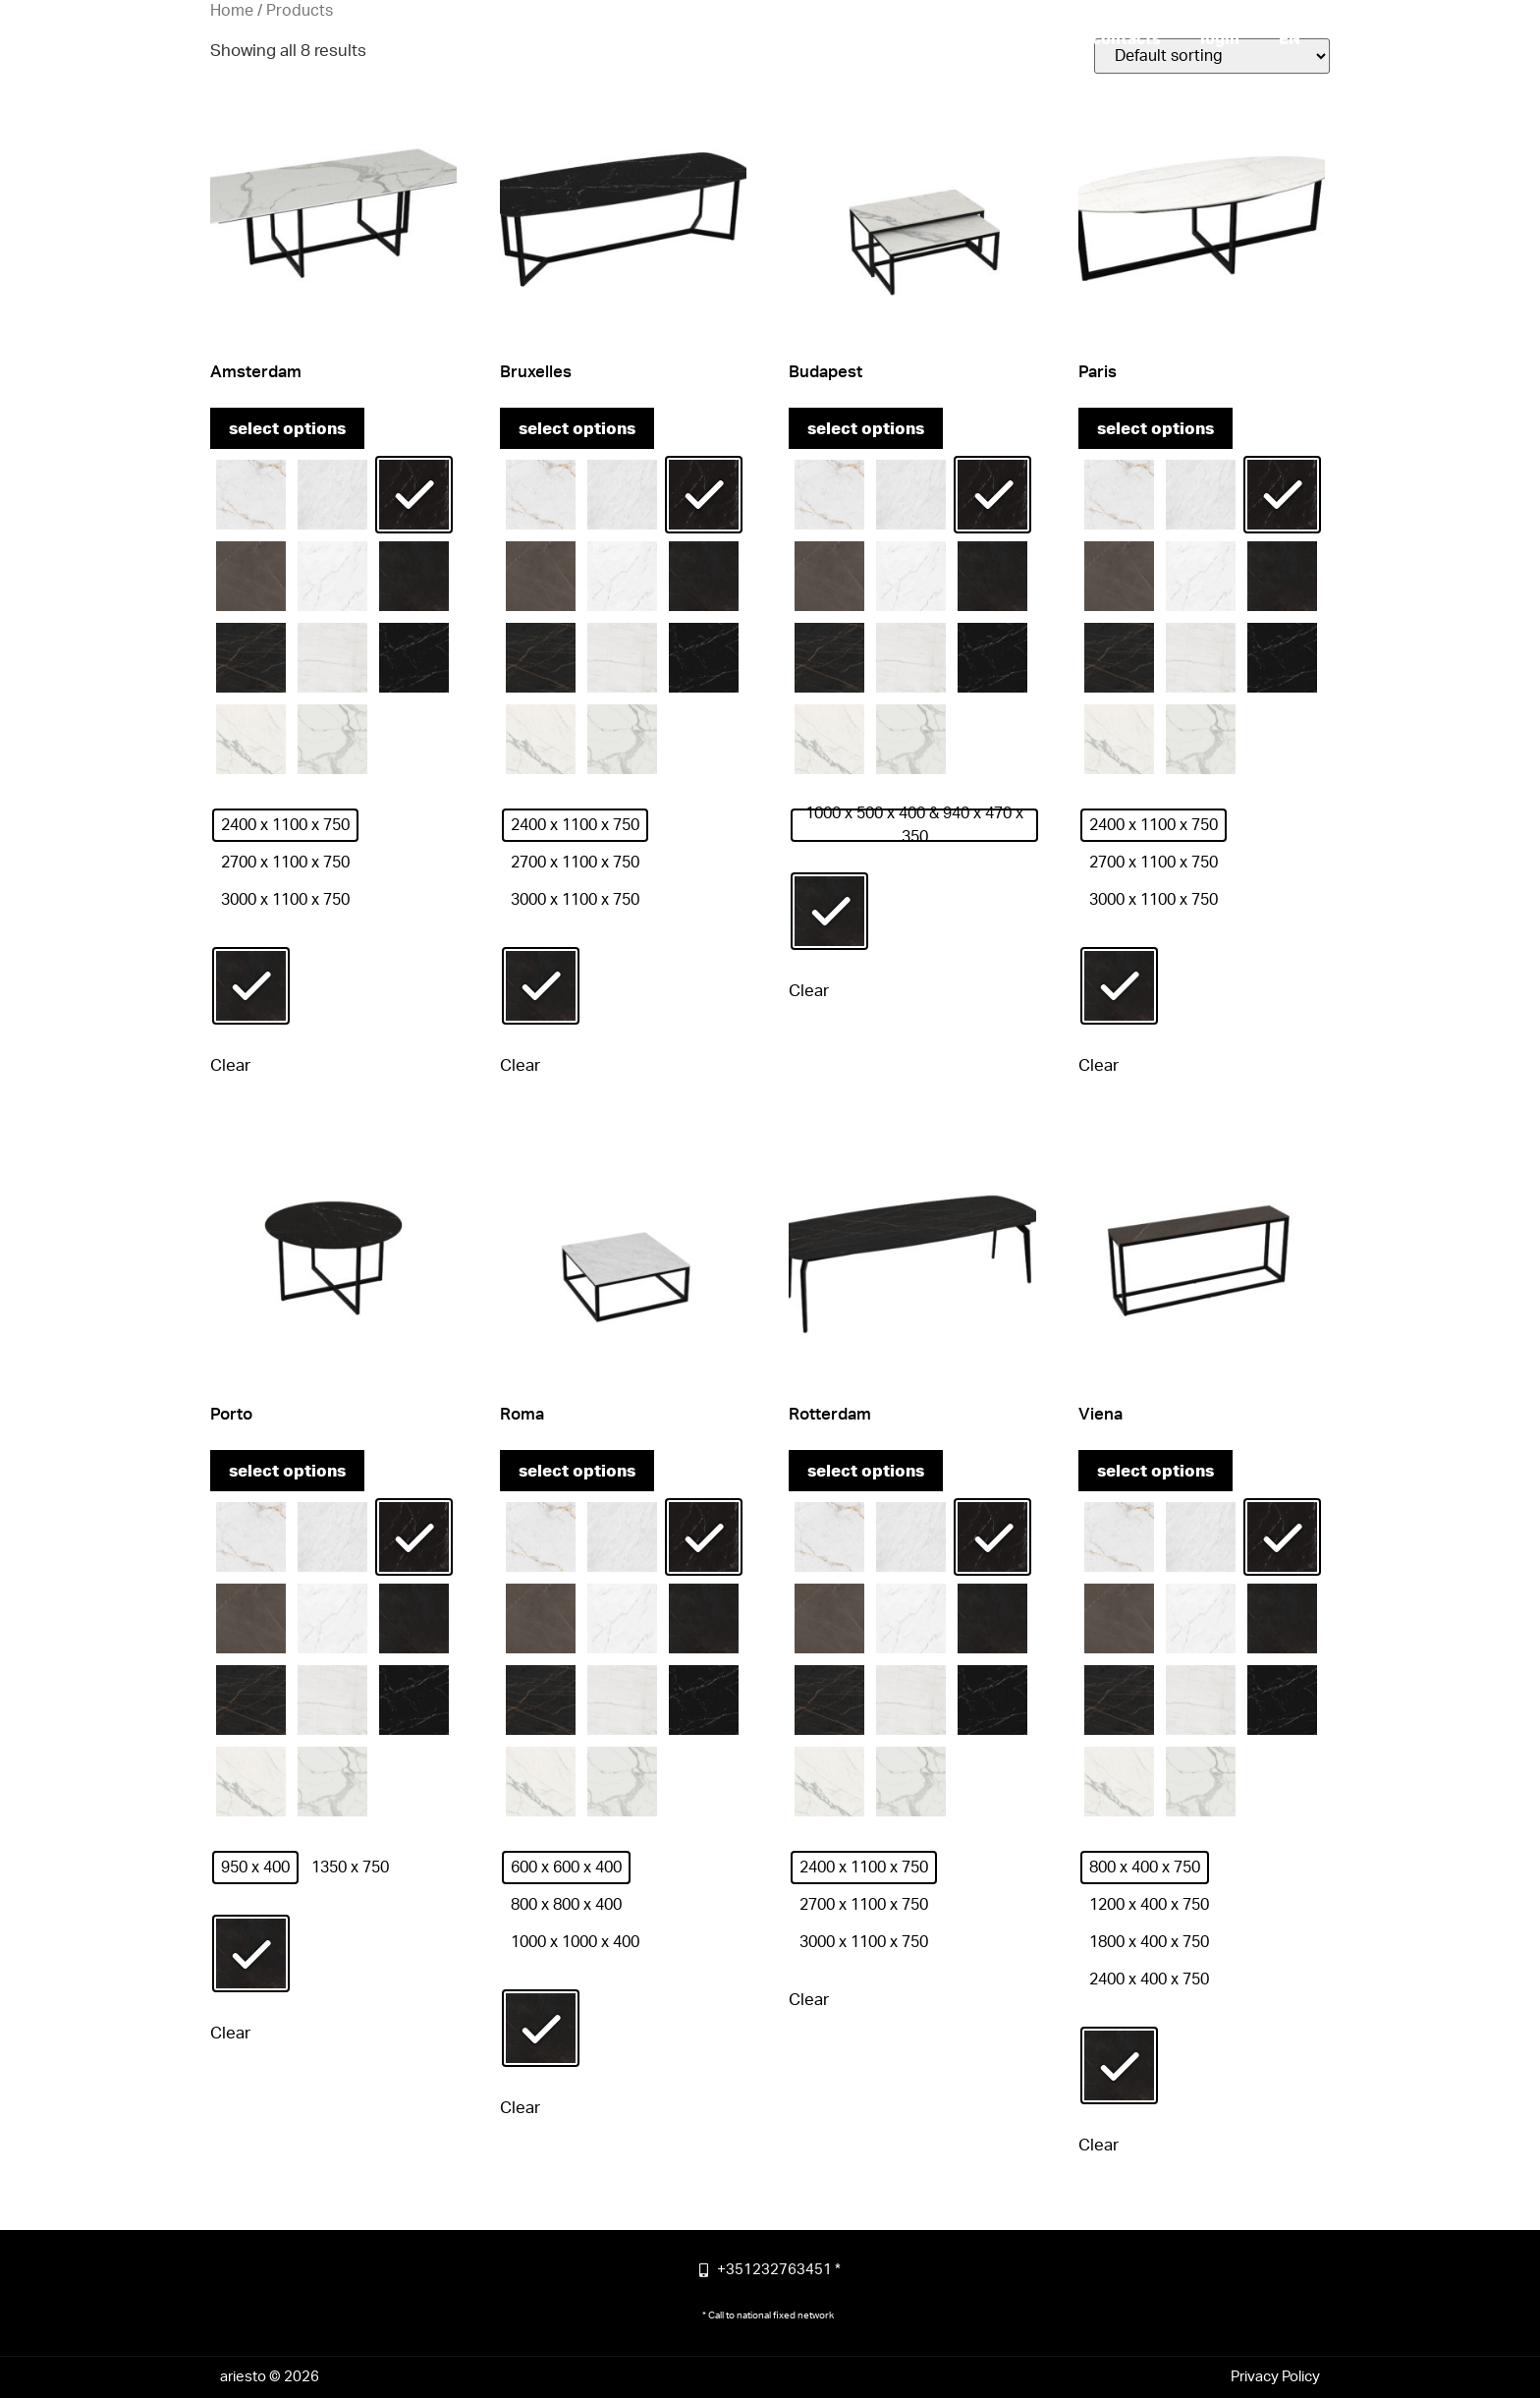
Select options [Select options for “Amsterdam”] (287, 428)
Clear (230, 1065)
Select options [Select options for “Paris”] (1155, 428)
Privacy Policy (1275, 2377)
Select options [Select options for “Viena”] (1155, 1471)
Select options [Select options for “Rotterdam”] (865, 1471)
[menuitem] (1289, 39)
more (923, 39)
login (1219, 39)
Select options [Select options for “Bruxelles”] (577, 428)
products (1017, 39)
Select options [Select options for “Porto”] (287, 1471)
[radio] (251, 494)
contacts (1126, 39)
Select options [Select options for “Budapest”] (865, 428)
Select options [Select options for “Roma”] (577, 1471)
